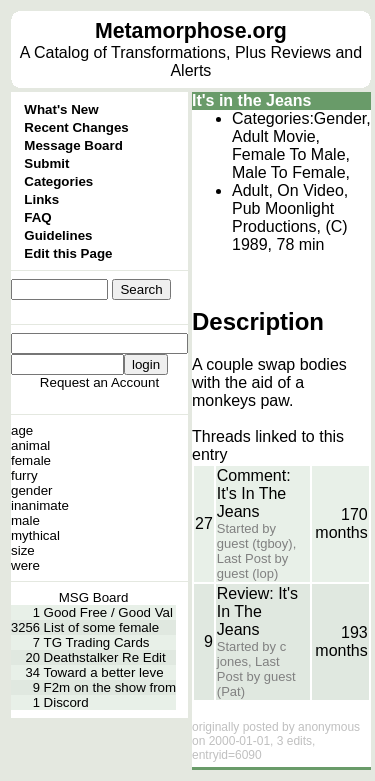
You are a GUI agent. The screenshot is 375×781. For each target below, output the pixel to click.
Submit (46, 163)
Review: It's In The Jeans (257, 611)
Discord (66, 702)
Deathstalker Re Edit (105, 657)
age (22, 430)
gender (32, 490)
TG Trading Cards (97, 642)
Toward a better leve (104, 672)
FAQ (37, 217)
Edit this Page (68, 253)
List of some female (102, 627)
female (31, 460)
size (23, 550)
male (25, 520)
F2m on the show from (110, 687)
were (25, 565)
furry (24, 475)
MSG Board (94, 597)
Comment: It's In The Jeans (254, 493)
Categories (58, 181)
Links (41, 199)
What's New (61, 109)
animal (30, 445)
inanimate (40, 505)
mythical (35, 535)
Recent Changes (76, 127)
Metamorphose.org (191, 31)
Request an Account (99, 382)
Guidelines (58, 235)
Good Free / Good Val (108, 612)
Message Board (73, 145)
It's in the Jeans (251, 100)
